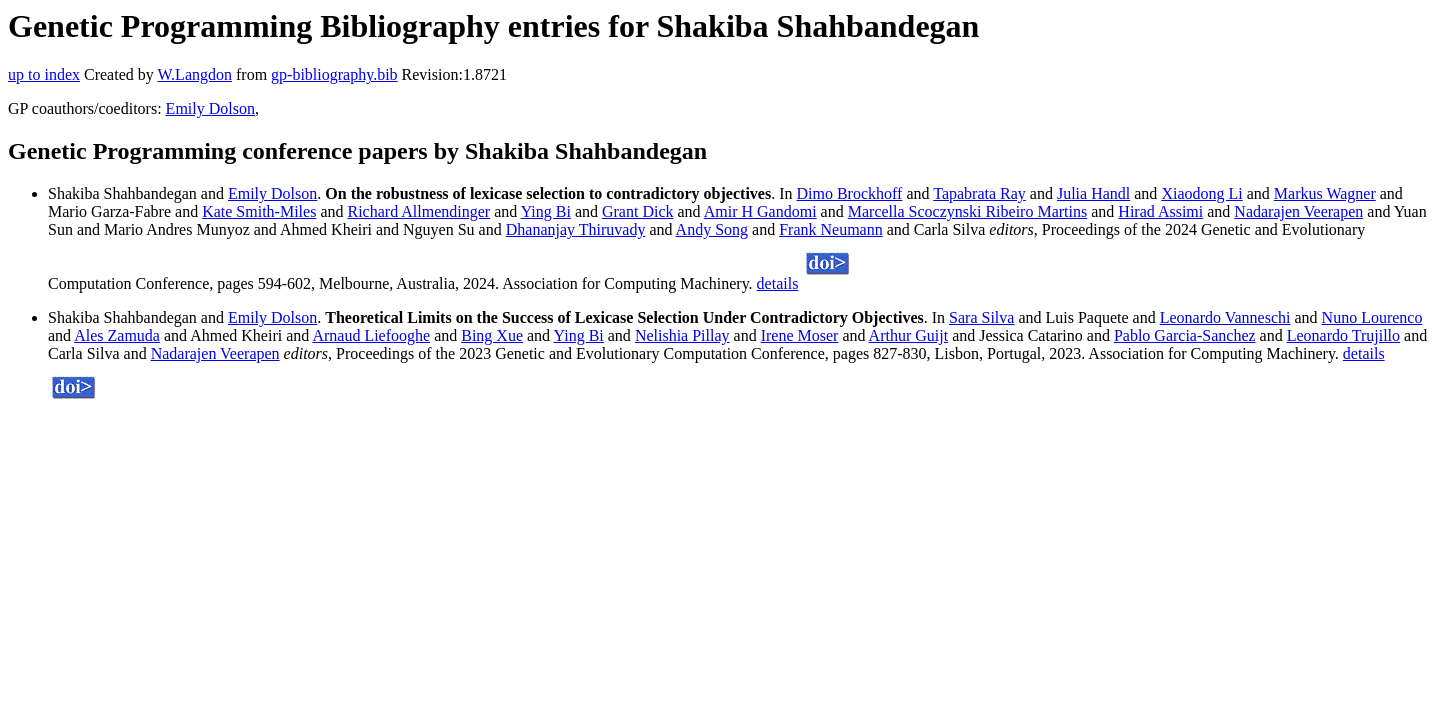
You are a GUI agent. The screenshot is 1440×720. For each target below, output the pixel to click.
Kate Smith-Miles (259, 211)
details (778, 283)
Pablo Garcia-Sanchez (1185, 335)
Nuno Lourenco (1372, 317)
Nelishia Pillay (682, 335)
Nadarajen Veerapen (1298, 211)
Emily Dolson (210, 108)
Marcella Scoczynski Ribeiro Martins (968, 211)
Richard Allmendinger (418, 211)
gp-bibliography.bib (334, 74)
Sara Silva (981, 317)
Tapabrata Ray (979, 193)
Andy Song (712, 229)
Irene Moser (800, 335)
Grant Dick (638, 211)
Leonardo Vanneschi (1225, 317)
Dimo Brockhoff (849, 193)
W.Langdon (194, 74)
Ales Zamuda (117, 335)
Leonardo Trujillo (1343, 335)
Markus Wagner (1325, 193)
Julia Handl (1093, 193)
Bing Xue (492, 335)
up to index (44, 74)
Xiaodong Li (1201, 193)
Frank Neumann (831, 229)
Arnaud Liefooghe (371, 335)
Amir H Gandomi (760, 211)
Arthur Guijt (909, 335)
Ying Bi (546, 211)
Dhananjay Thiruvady (576, 229)
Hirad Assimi (1160, 211)
